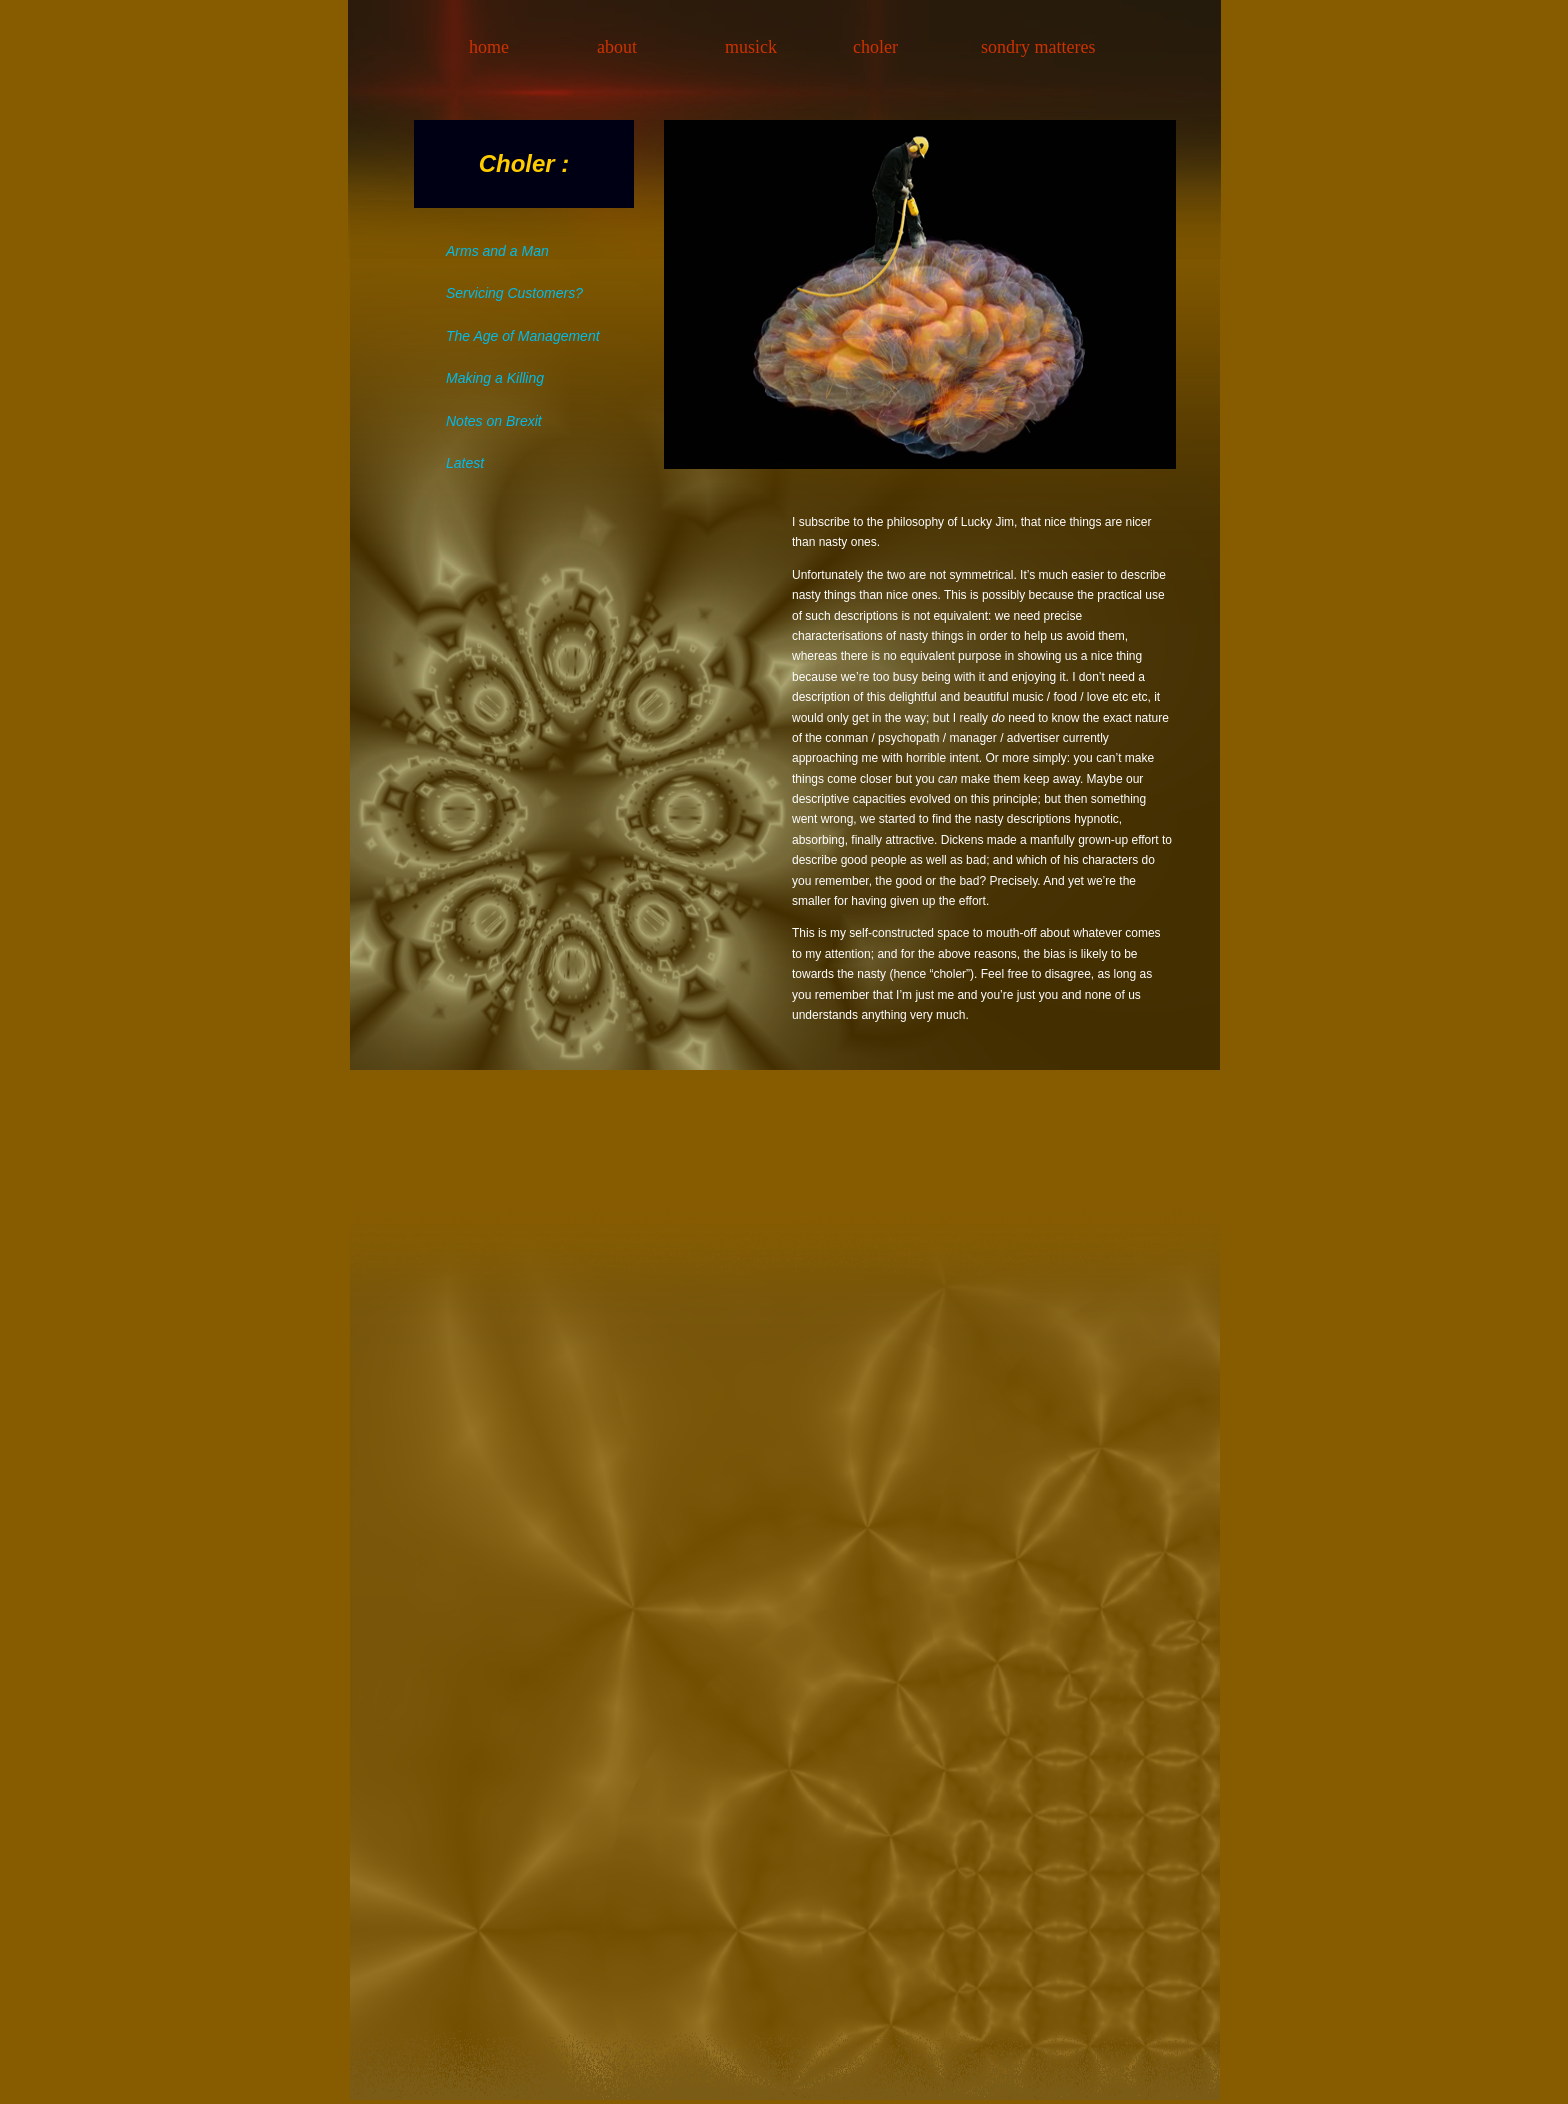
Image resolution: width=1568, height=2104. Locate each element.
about (617, 47)
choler (875, 47)
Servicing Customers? (514, 293)
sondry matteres (1038, 47)
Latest (465, 463)
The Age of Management (523, 336)
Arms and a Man (497, 251)
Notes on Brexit (494, 421)
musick (751, 47)
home (489, 47)
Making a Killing (495, 378)
